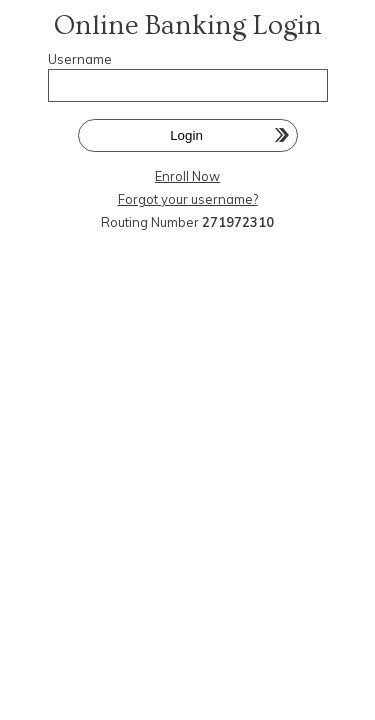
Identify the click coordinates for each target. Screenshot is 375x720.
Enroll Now (187, 176)
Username (80, 59)
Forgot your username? (188, 199)
